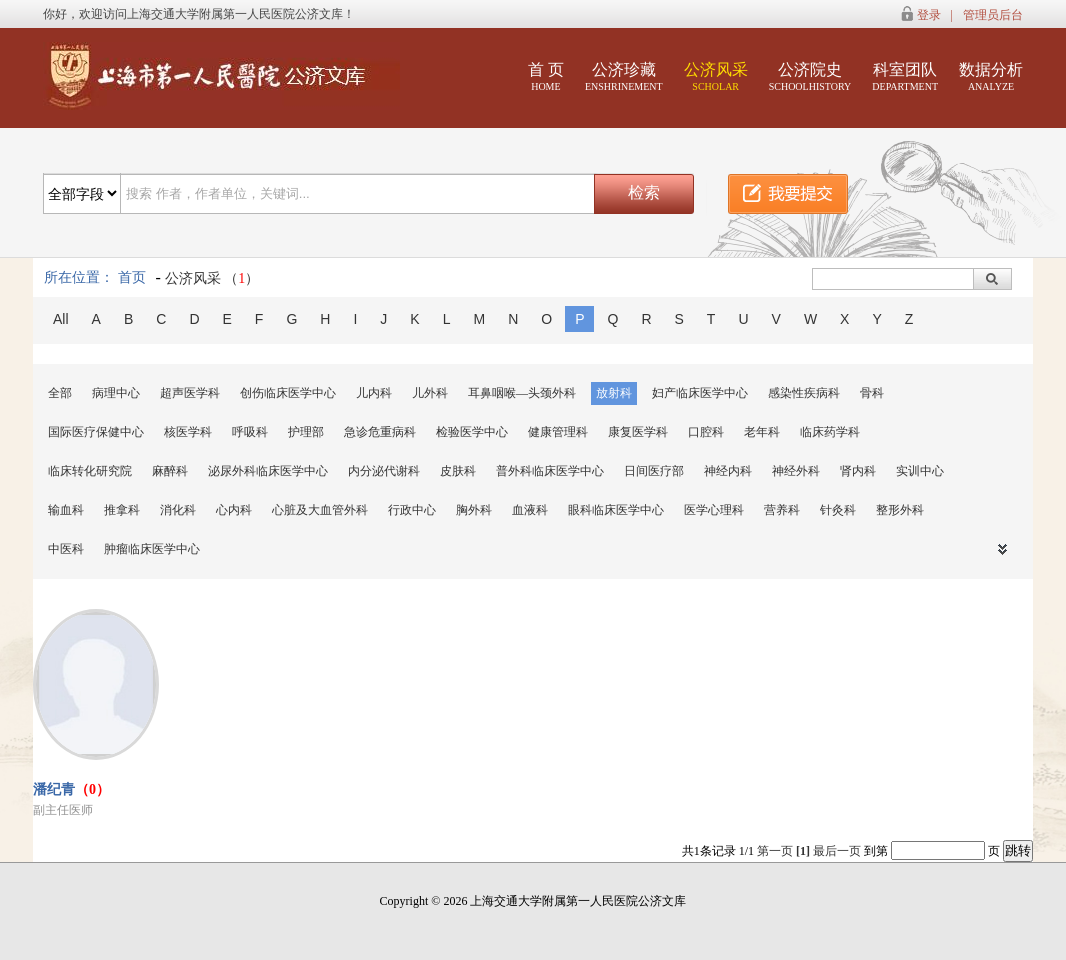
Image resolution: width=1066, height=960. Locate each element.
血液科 (530, 510)
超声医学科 (190, 393)
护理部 (306, 432)
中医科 (66, 549)
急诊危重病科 (380, 432)
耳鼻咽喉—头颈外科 (522, 393)
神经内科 (728, 471)
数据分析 (991, 76)
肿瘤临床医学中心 (152, 549)
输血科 (66, 510)
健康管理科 (558, 432)
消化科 (178, 510)
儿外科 (430, 393)
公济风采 (716, 76)
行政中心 (412, 510)
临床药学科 (830, 432)
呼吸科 (250, 432)
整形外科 (900, 510)
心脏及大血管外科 (320, 510)
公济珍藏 (624, 76)
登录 (929, 15)
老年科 (762, 432)
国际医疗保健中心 (96, 432)
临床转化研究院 (90, 471)
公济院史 (810, 76)
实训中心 (920, 471)
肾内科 (858, 471)
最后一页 (837, 851)
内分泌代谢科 (384, 471)
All (61, 319)
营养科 (782, 510)
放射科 (614, 393)
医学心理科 (714, 510)
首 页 (546, 76)
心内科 (234, 510)
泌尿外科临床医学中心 (268, 471)
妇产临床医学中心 (700, 393)
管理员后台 (993, 15)
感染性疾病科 (804, 393)
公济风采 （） (212, 278)
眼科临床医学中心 (616, 510)
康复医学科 (638, 432)
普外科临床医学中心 (550, 471)
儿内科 (374, 393)
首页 (132, 277)
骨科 (872, 393)
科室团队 (905, 76)
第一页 (775, 851)
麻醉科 (170, 471)
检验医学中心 (472, 432)
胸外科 (474, 510)
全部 (60, 393)
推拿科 (122, 510)
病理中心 (116, 393)
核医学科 (188, 432)
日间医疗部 (654, 471)
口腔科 (706, 432)
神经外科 (796, 471)
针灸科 (838, 510)
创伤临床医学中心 (288, 393)
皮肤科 (458, 471)
